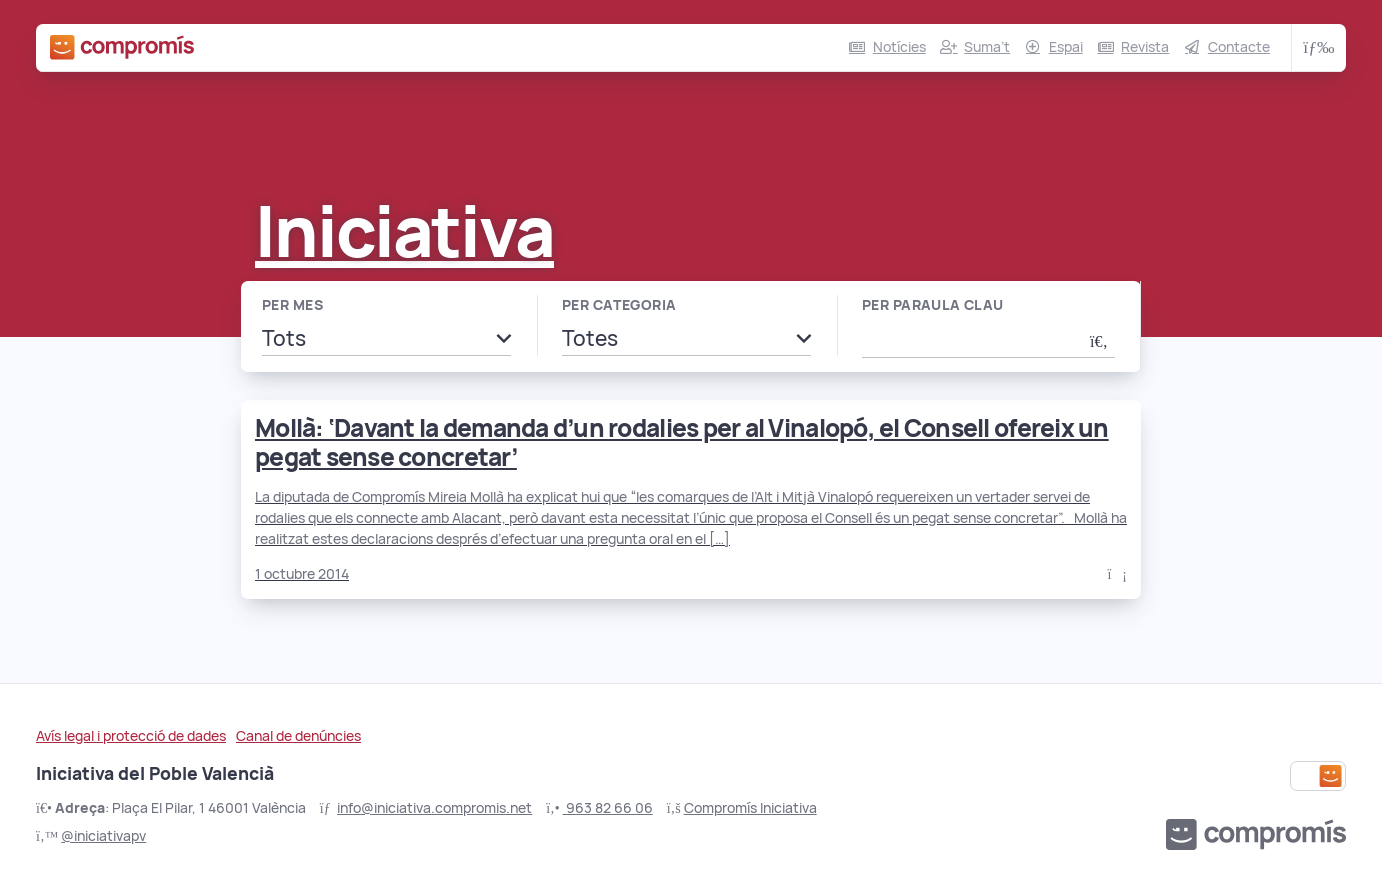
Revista (1145, 47)
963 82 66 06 (608, 808)
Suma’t (987, 47)
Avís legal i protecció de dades (131, 736)
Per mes (292, 305)
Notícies (899, 47)
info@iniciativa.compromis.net (434, 808)
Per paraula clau (933, 305)
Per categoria (619, 305)
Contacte (1239, 47)
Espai (1066, 47)
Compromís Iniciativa (750, 808)
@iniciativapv (103, 836)
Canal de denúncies (298, 736)
